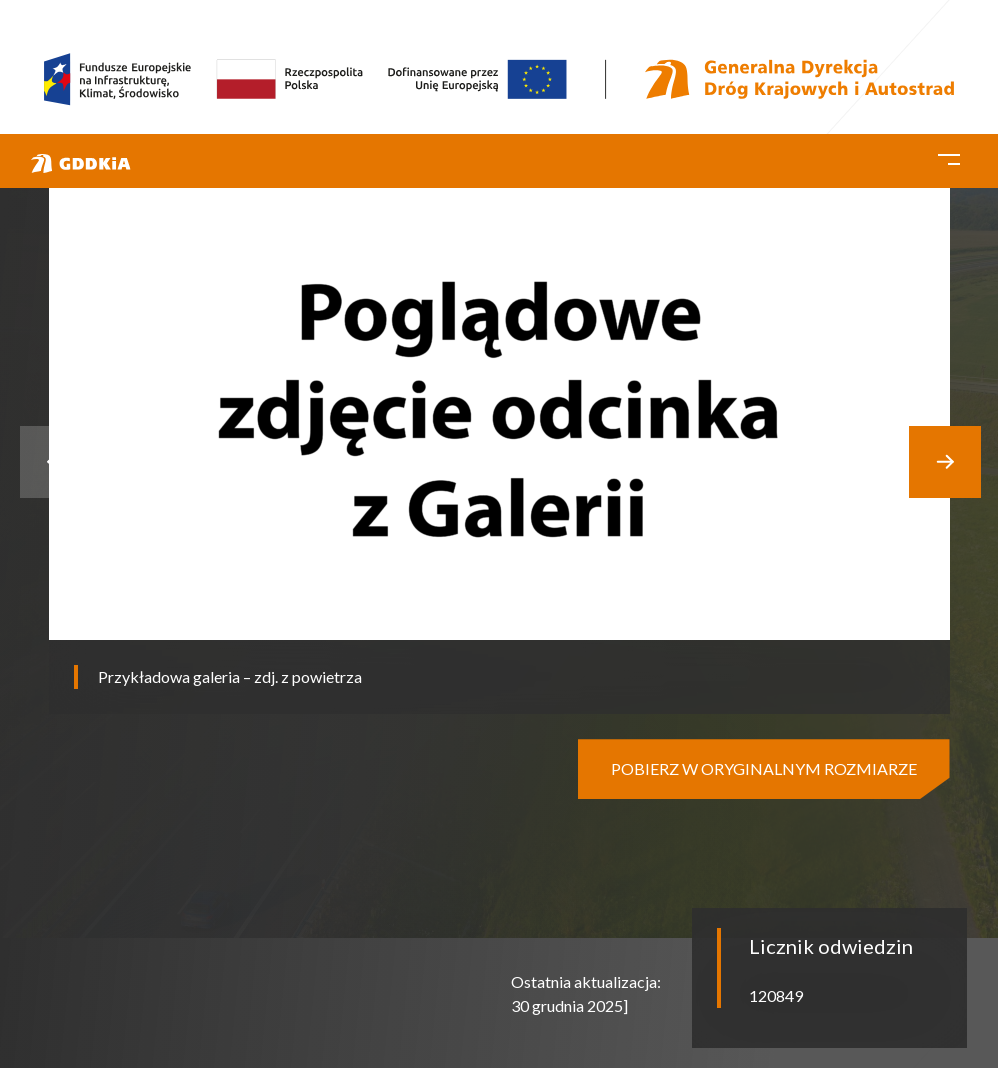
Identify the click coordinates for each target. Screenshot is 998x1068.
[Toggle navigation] (949, 156)
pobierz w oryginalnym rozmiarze (764, 768)
